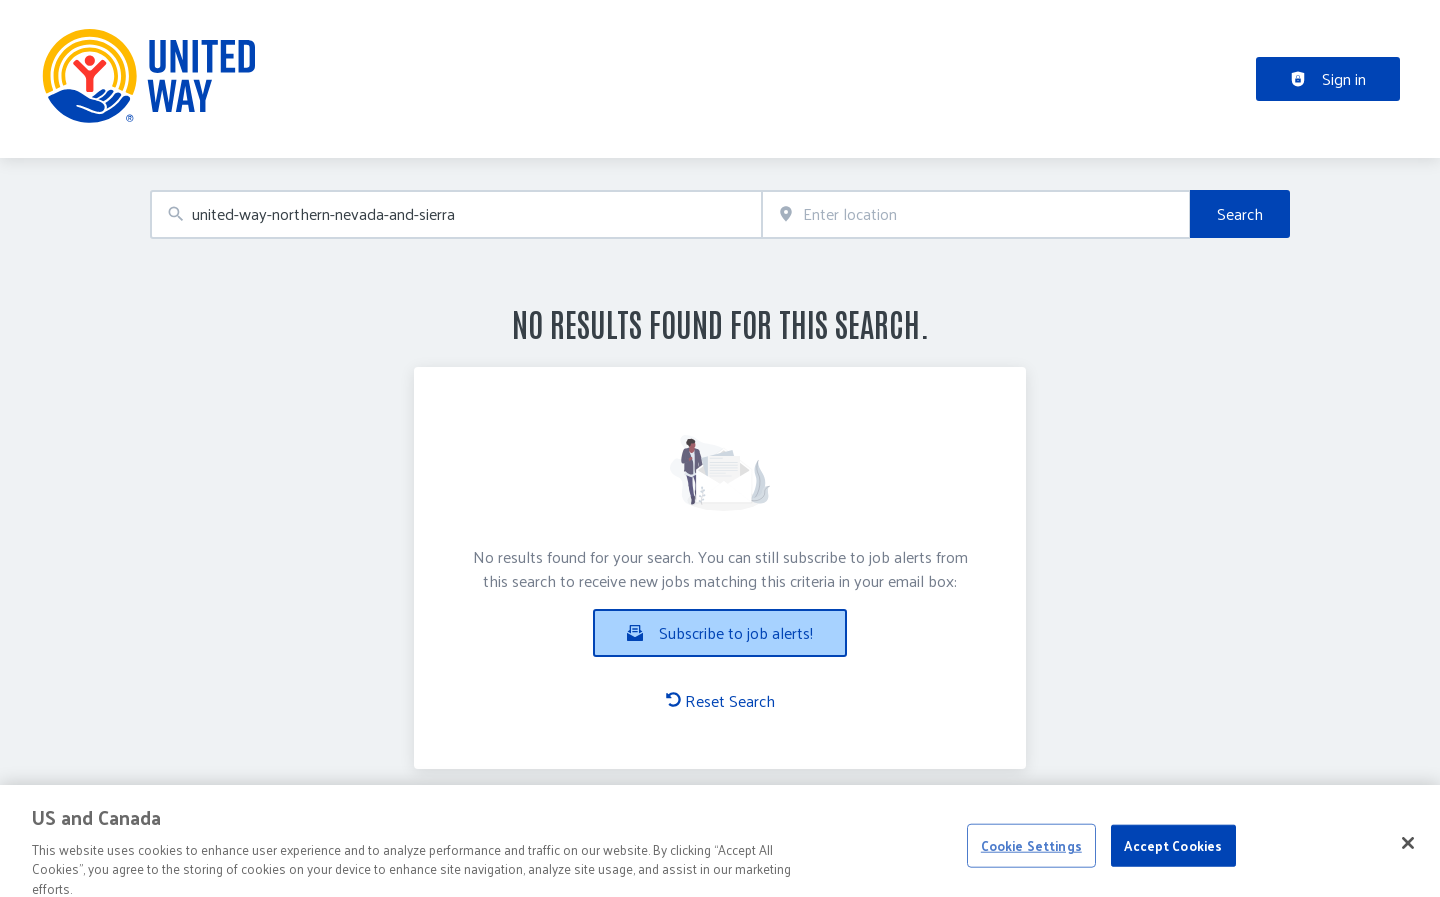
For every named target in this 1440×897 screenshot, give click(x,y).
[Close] (1408, 851)
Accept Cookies (1173, 853)
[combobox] (456, 214)
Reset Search (720, 701)
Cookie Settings (1031, 853)
